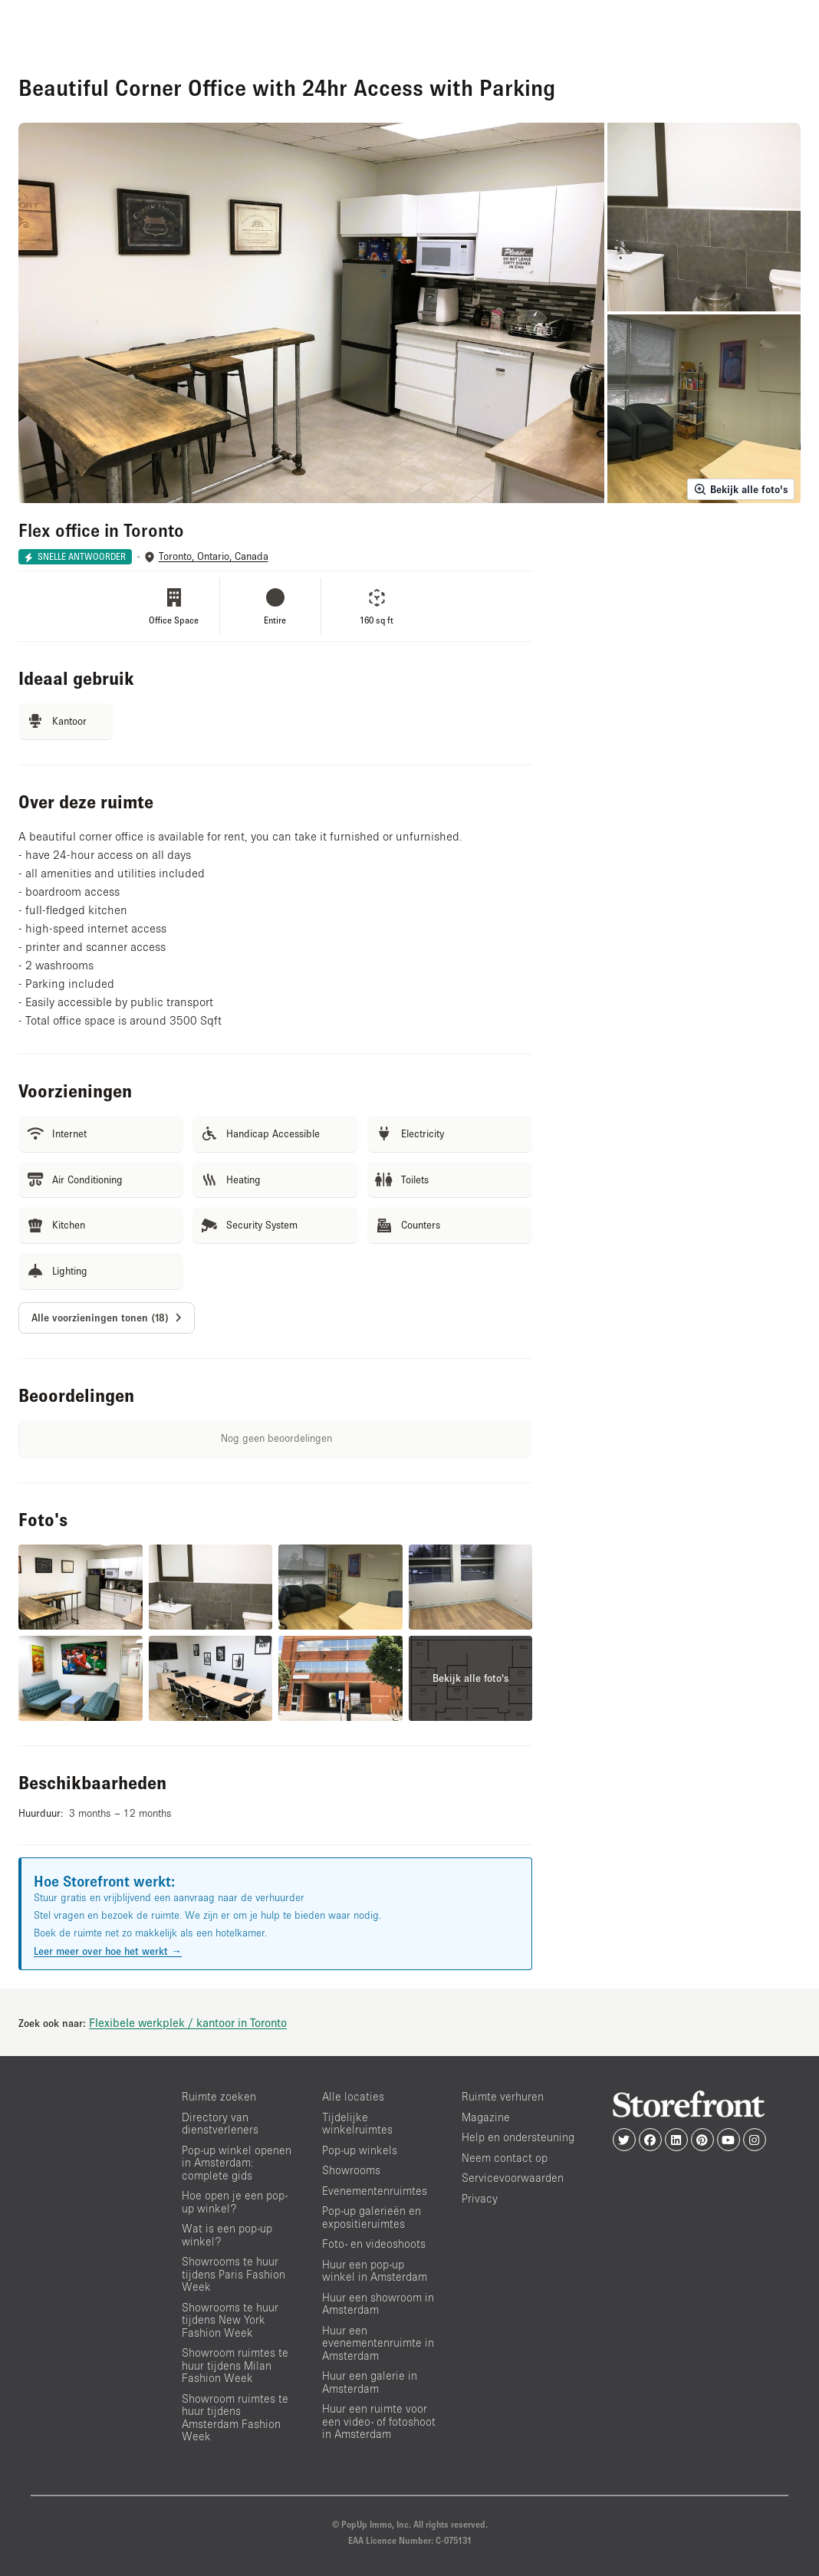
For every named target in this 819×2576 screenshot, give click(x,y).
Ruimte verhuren (503, 2096)
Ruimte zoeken (219, 2096)
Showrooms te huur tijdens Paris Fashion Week (233, 2274)
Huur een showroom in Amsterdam (378, 2304)
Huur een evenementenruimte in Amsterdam (378, 2343)
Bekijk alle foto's (740, 489)
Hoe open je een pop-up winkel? (235, 2202)
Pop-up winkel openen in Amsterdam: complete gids (236, 2162)
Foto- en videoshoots (374, 2243)
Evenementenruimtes (374, 2190)
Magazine (486, 2117)
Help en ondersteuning (518, 2136)
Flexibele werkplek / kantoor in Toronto (188, 2022)
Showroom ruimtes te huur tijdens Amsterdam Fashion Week (235, 2417)
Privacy (480, 2198)
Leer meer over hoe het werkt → (108, 1951)
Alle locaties (353, 2096)
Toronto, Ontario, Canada (213, 556)
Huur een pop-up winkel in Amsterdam (374, 2271)
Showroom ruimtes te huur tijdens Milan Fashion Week (235, 2365)
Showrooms (351, 2169)
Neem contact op (505, 2157)
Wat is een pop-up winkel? (227, 2235)
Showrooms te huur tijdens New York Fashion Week (230, 2320)
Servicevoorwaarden (513, 2177)
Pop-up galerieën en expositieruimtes (371, 2217)
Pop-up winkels (359, 2150)
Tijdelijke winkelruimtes (357, 2123)
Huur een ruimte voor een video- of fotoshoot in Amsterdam (379, 2421)
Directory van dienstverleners (220, 2123)
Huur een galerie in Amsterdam (369, 2382)
